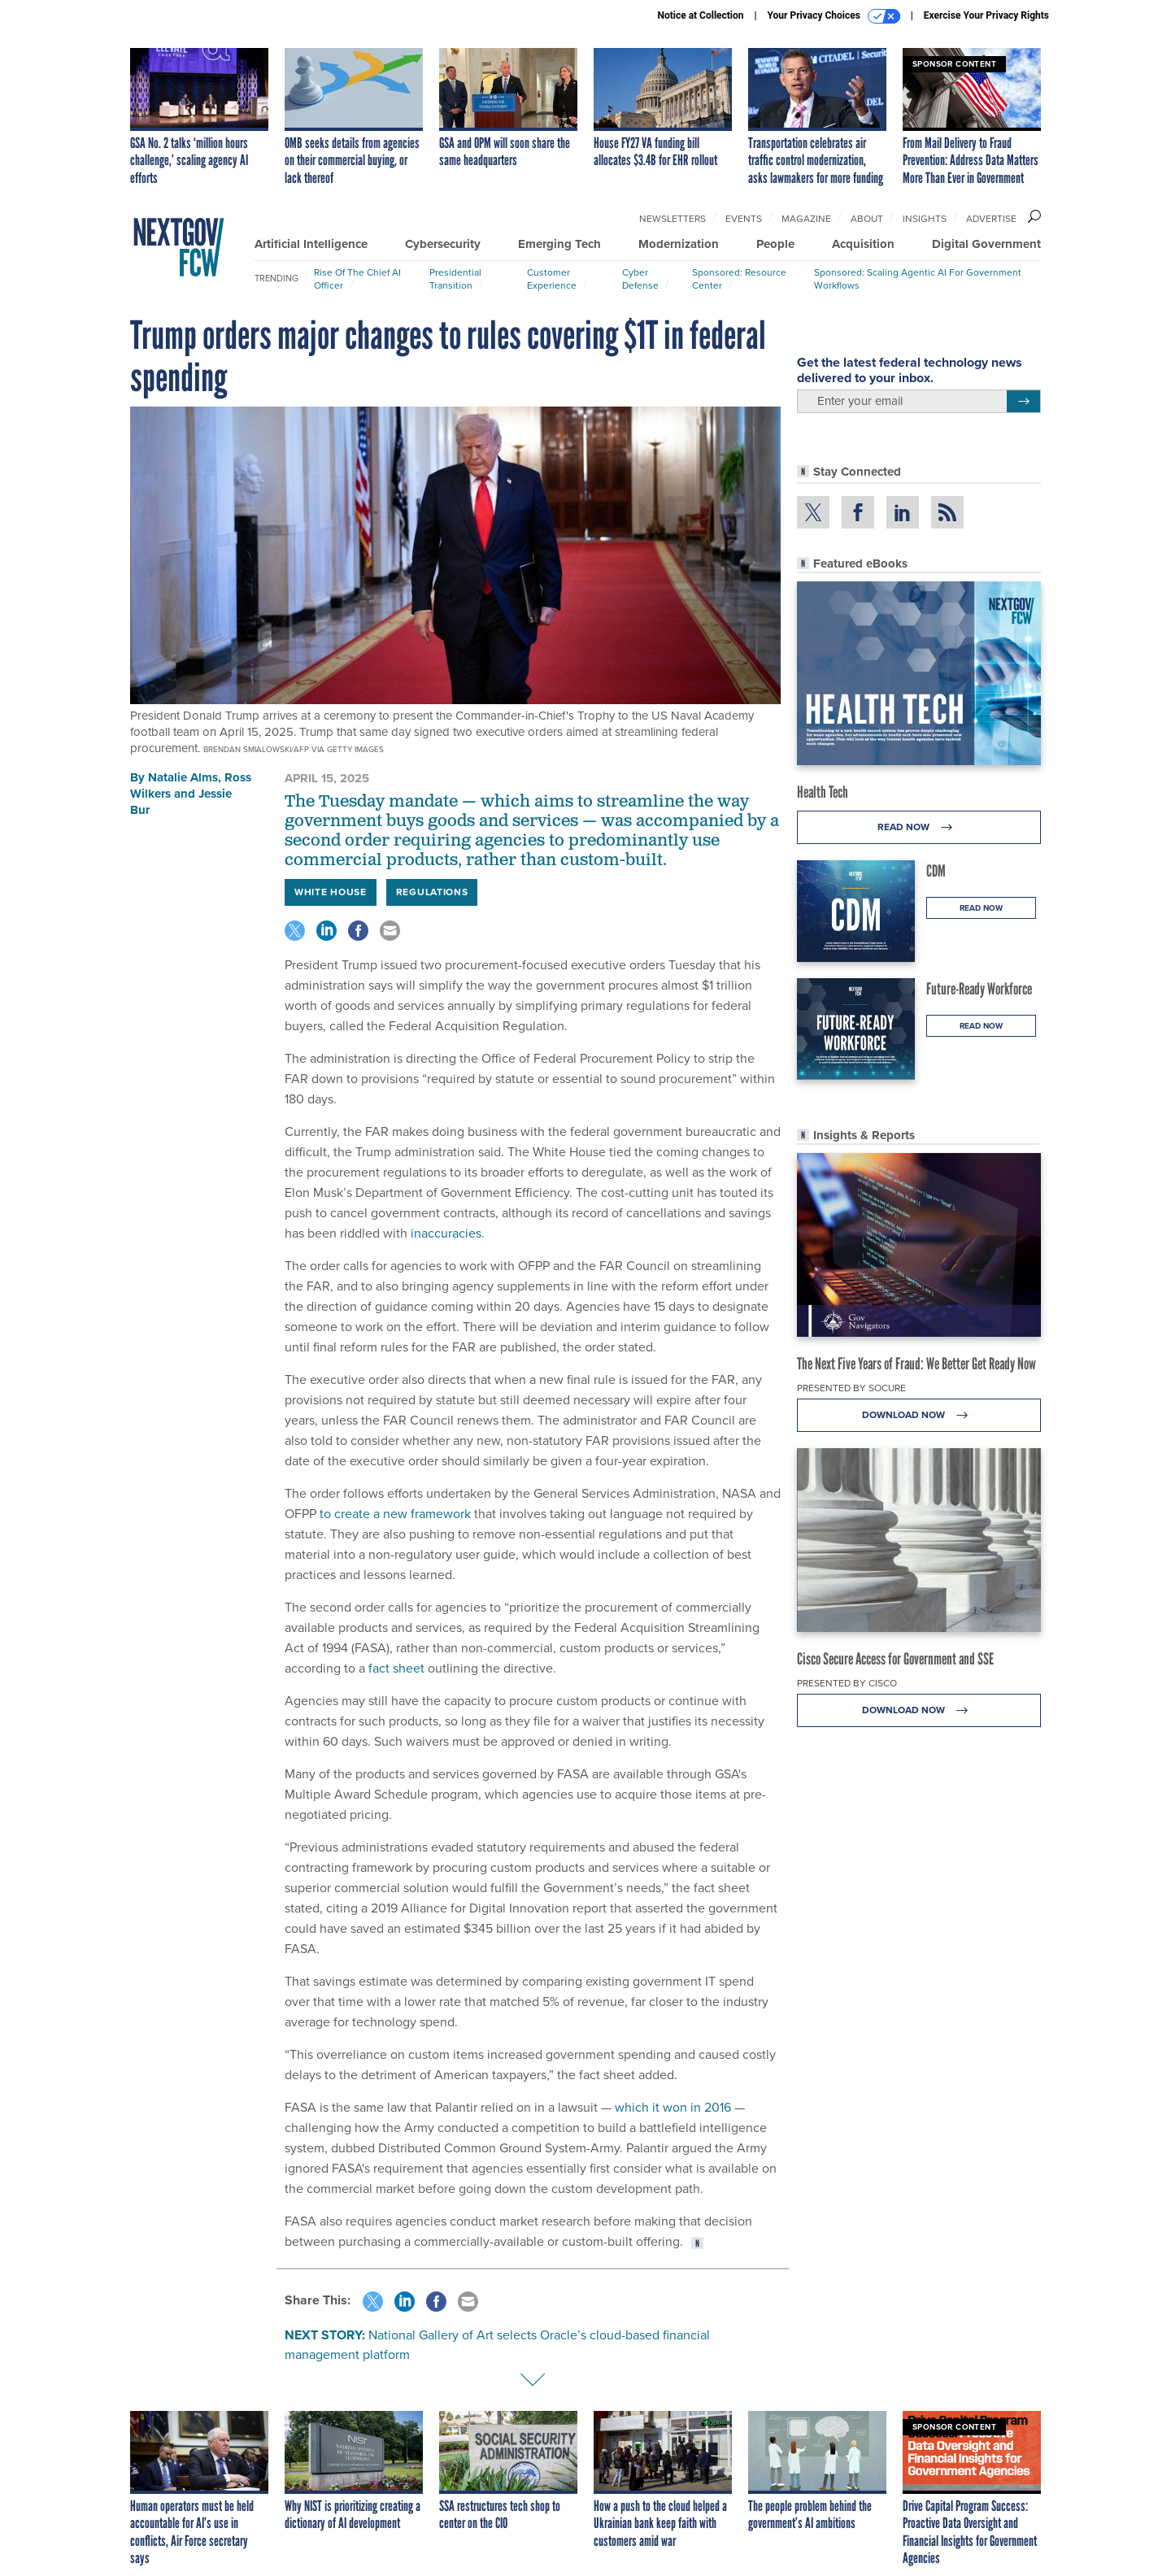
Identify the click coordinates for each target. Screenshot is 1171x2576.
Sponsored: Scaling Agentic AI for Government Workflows (917, 279)
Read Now (919, 827)
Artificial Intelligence (311, 244)
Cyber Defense (640, 279)
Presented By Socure (851, 1388)
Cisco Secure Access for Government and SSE (895, 1659)
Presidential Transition (455, 279)
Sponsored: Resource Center (739, 279)
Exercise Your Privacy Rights (986, 15)
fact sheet (396, 1668)
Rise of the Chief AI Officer (357, 279)
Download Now (919, 1415)
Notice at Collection (700, 15)
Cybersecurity (443, 244)
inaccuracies (446, 1233)
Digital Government (986, 244)
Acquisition (863, 244)
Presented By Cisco (847, 1683)
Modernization (678, 244)
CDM (936, 871)
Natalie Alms (183, 777)
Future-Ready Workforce (979, 989)
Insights (925, 218)
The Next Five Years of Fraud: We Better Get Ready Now (916, 1363)
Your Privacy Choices (834, 16)
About (867, 218)
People (775, 244)
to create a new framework (395, 1513)
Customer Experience (552, 279)
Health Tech (822, 792)
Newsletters (672, 218)
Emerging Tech (559, 244)
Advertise (991, 218)
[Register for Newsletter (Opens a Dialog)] (1023, 401)
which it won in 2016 (673, 2107)
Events (743, 218)
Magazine (806, 218)
